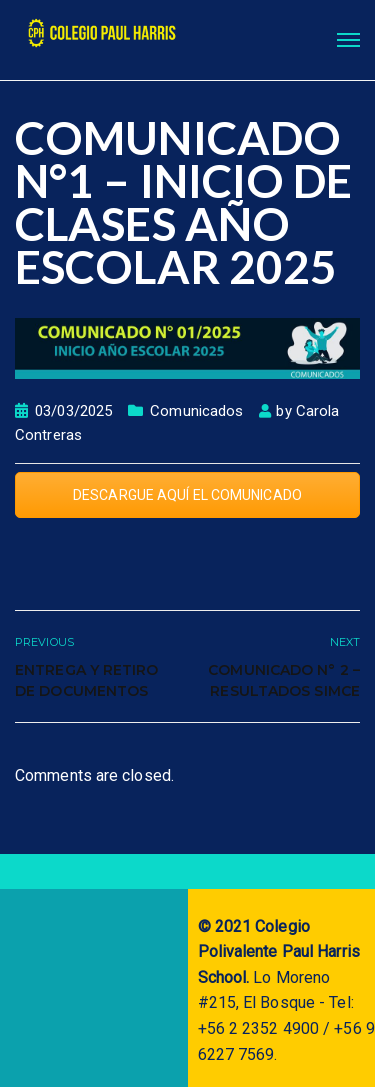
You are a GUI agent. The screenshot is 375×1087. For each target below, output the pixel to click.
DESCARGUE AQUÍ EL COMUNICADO (187, 495)
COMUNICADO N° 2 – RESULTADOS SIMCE (284, 680)
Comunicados (196, 411)
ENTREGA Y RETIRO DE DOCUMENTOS (87, 680)
